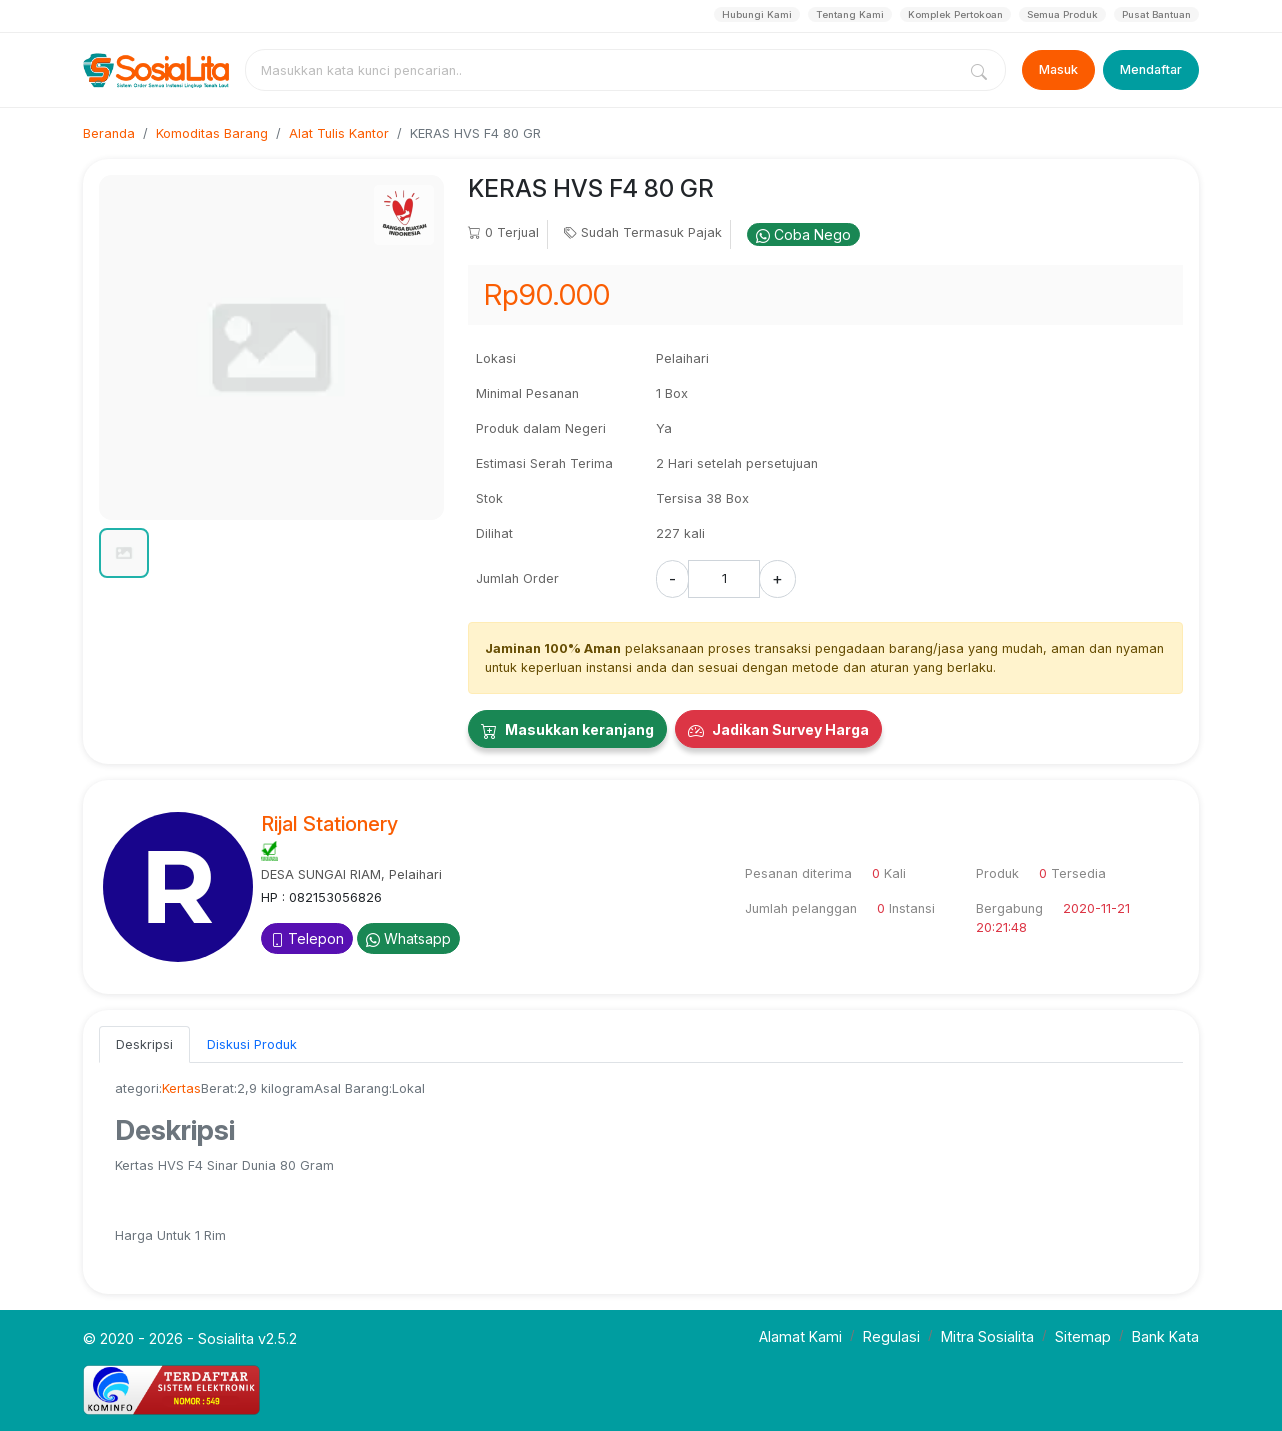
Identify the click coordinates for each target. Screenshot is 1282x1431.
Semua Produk (1062, 14)
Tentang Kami (850, 14)
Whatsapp (408, 938)
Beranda (109, 133)
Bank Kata (1165, 1336)
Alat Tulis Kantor (339, 133)
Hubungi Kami (757, 14)
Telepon (307, 938)
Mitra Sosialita (987, 1336)
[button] (124, 553)
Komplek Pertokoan (955, 14)
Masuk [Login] (1058, 69)
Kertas (181, 1088)
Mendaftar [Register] (1151, 69)
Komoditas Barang (212, 133)
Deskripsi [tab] (144, 1044)
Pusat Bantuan (1156, 14)
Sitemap (1083, 1336)
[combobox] (605, 70)
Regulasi (891, 1336)
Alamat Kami (800, 1336)
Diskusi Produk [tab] (252, 1044)
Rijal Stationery (329, 824)
